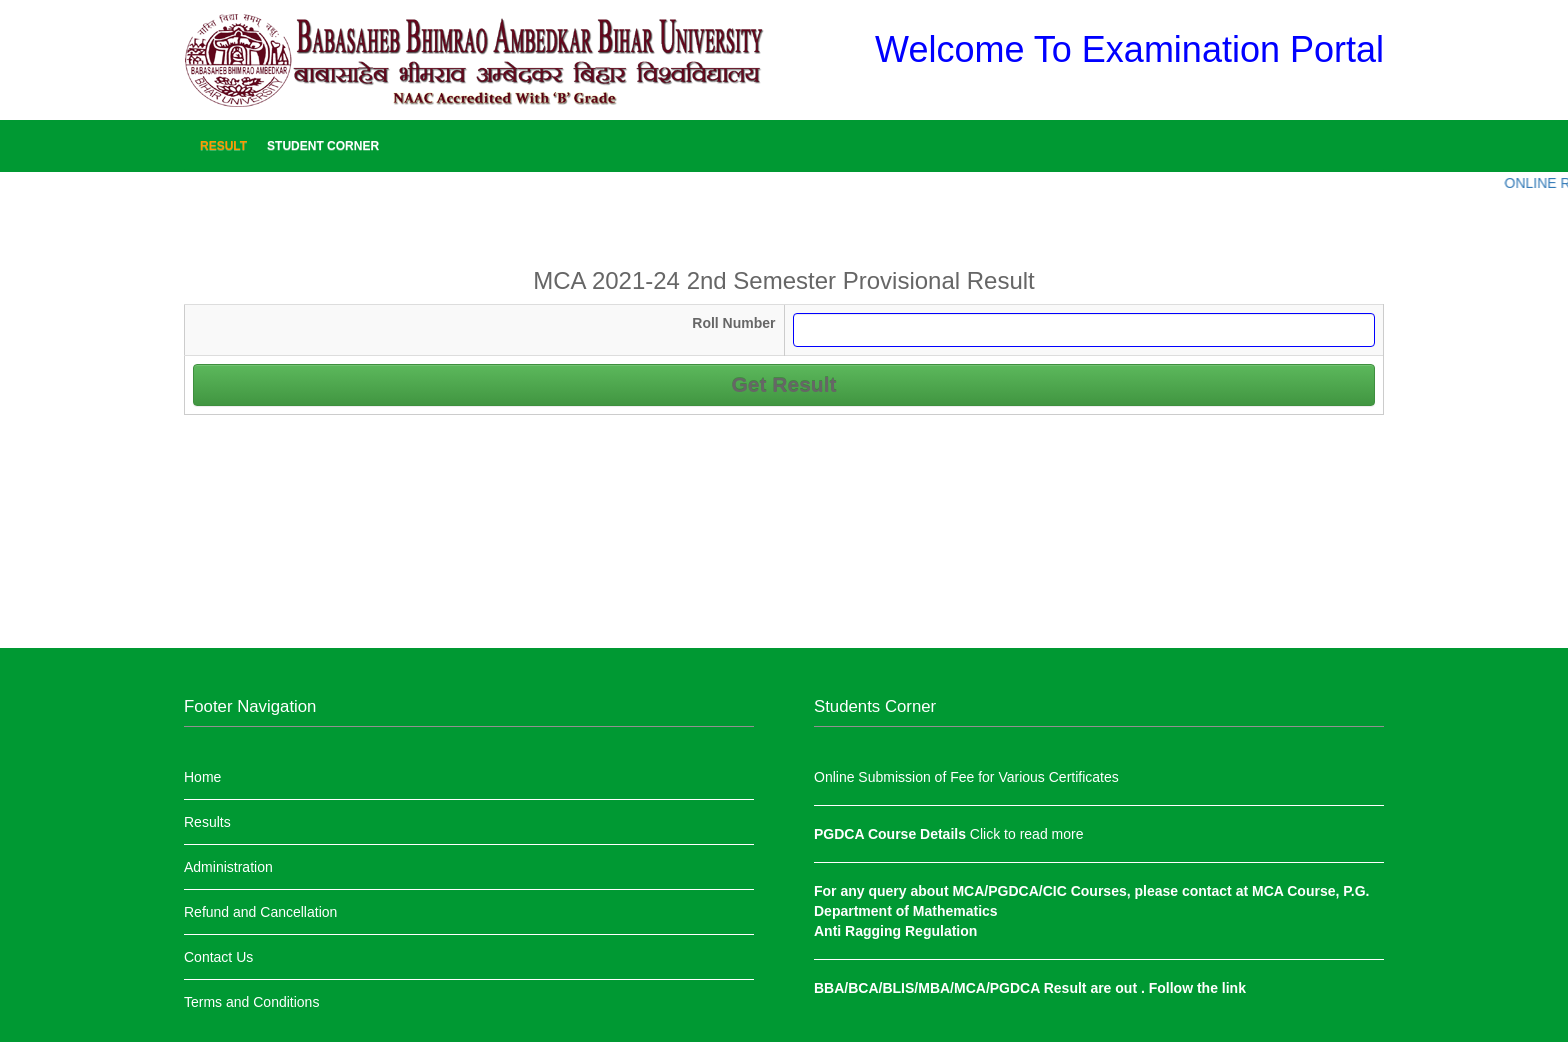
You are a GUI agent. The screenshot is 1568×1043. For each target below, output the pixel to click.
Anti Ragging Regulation (895, 931)
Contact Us (218, 957)
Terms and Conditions (251, 1002)
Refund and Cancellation (260, 912)
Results (207, 822)
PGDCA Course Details (892, 834)
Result (223, 146)
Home (202, 777)
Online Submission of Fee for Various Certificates (966, 777)
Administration (228, 867)
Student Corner (323, 146)
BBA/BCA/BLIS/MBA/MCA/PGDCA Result (952, 988)
